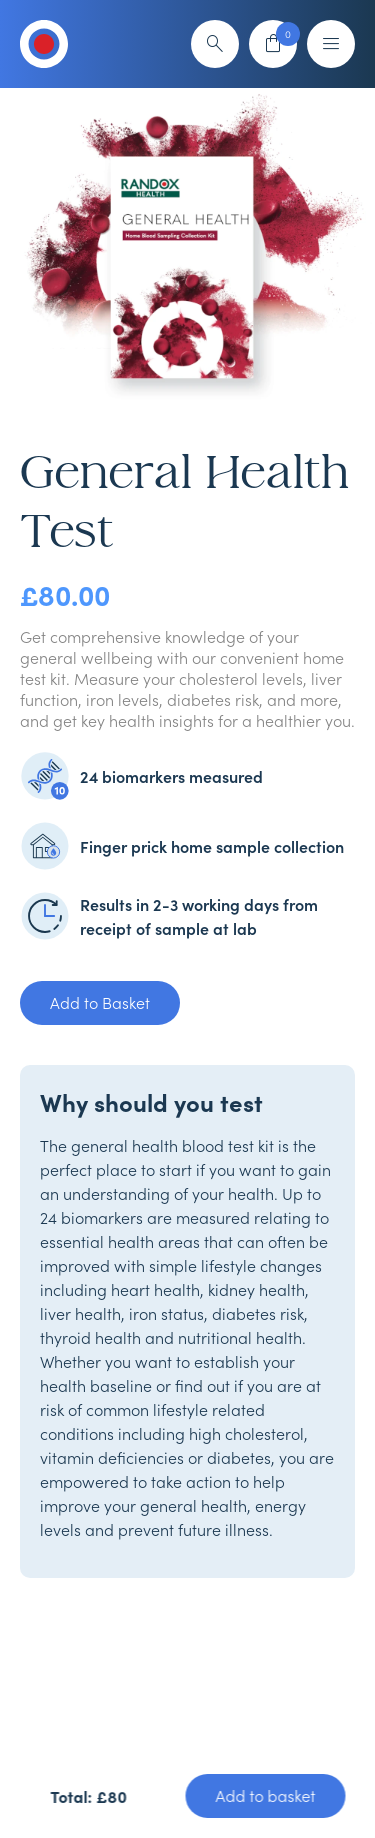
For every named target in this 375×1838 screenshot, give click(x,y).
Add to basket (265, 1795)
